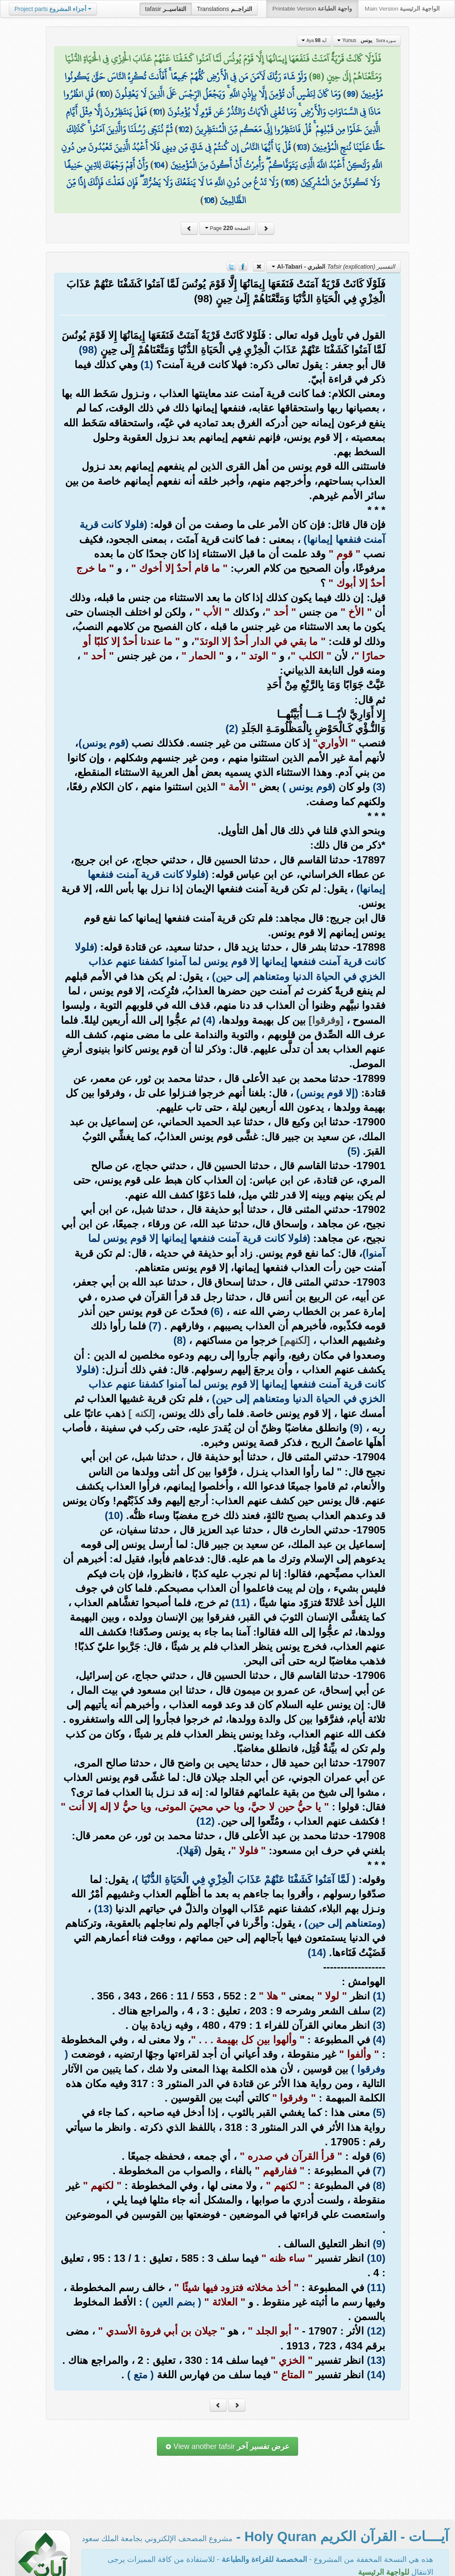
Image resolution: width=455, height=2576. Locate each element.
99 (351, 94)
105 (289, 182)
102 (183, 129)
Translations (224, 9)
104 (159, 165)
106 (209, 200)
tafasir (165, 9)
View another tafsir (227, 2446)
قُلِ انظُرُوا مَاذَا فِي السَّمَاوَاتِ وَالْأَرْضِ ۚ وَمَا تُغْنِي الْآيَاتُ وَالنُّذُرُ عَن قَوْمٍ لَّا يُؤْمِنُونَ (221, 103)
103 (301, 147)
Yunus (366, 40)
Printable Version (312, 9)
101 (157, 111)
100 (104, 94)
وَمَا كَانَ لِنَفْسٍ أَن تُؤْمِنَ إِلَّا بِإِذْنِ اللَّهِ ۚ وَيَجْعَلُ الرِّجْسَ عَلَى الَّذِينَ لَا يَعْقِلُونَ (228, 94)
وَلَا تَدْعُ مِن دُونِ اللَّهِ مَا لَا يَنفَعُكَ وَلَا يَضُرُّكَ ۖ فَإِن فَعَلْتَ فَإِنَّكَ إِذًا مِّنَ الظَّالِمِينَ (172, 191)
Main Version (402, 9)
